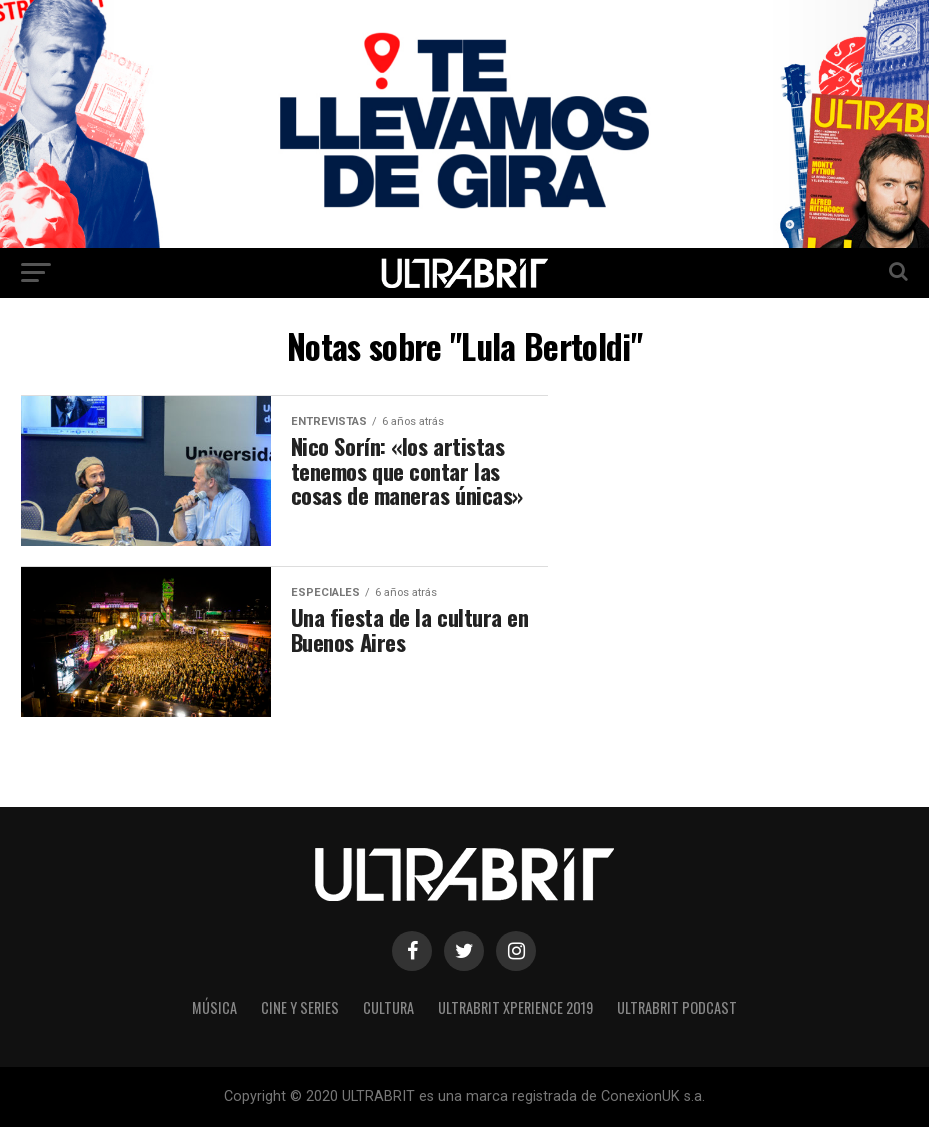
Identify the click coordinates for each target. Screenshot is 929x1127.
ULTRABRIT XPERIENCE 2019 (515, 1007)
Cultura (388, 1007)
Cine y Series (300, 1007)
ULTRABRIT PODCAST (677, 1007)
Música (214, 1007)
